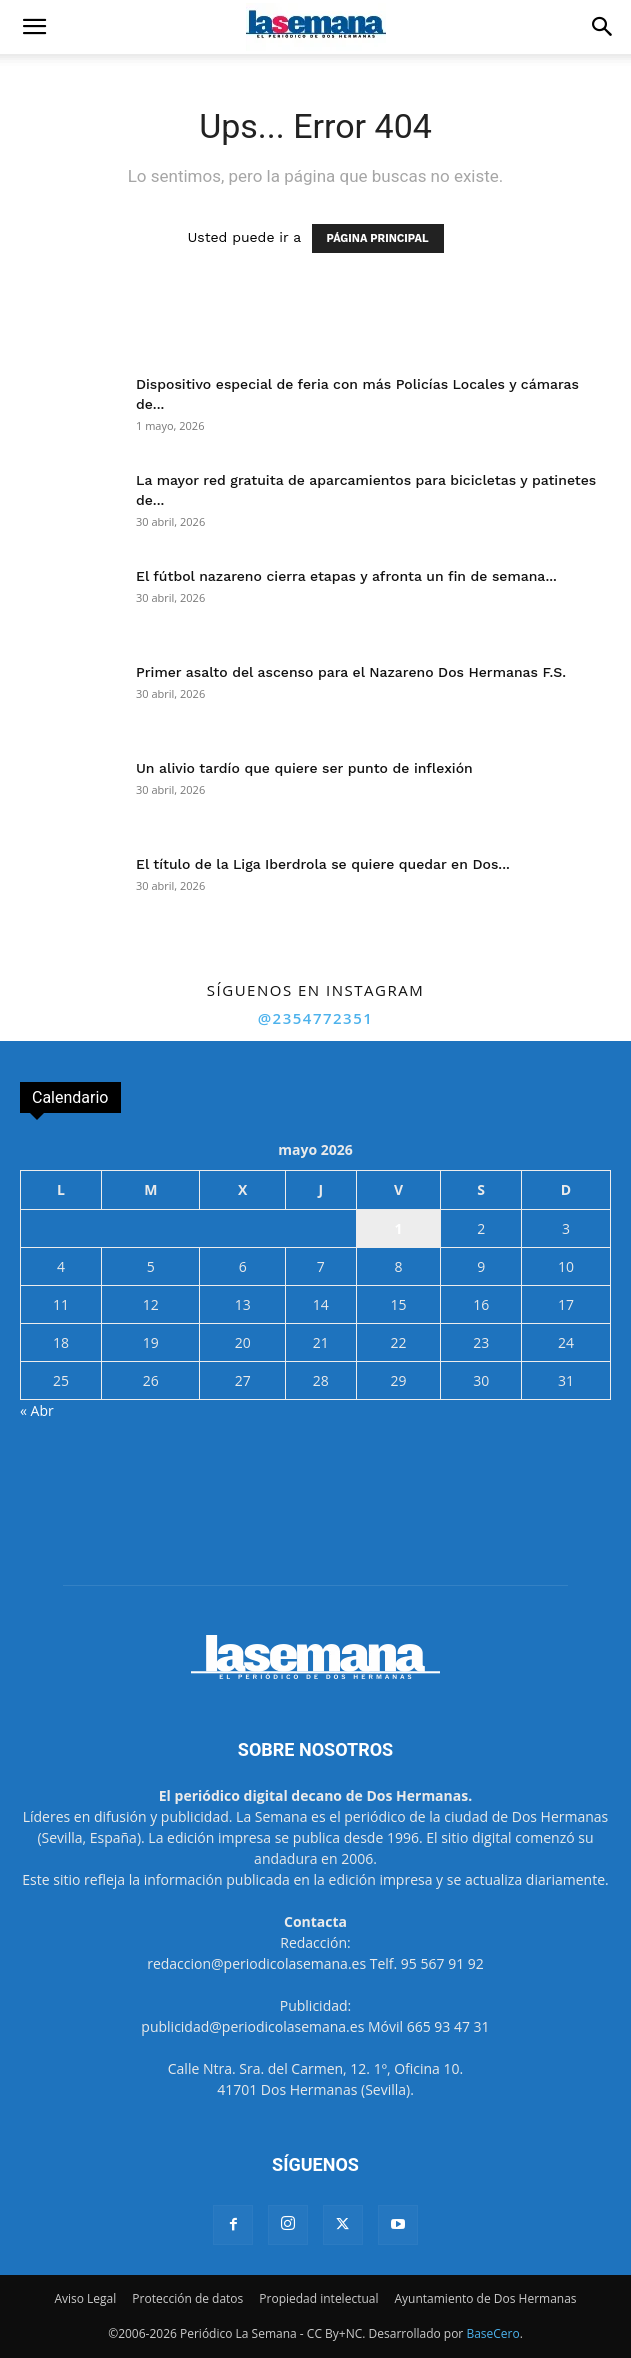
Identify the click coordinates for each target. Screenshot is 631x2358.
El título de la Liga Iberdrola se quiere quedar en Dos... (323, 864)
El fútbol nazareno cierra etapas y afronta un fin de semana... (346, 576)
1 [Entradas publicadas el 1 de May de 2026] (398, 1228)
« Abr (37, 1410)
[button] (34, 27)
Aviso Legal (85, 2298)
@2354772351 (316, 1018)
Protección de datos (187, 2298)
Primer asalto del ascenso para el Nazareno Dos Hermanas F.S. (351, 672)
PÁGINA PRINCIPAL (378, 238)
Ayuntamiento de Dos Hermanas (485, 2298)
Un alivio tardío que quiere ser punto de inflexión (304, 768)
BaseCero (492, 2333)
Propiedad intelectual (318, 2298)
